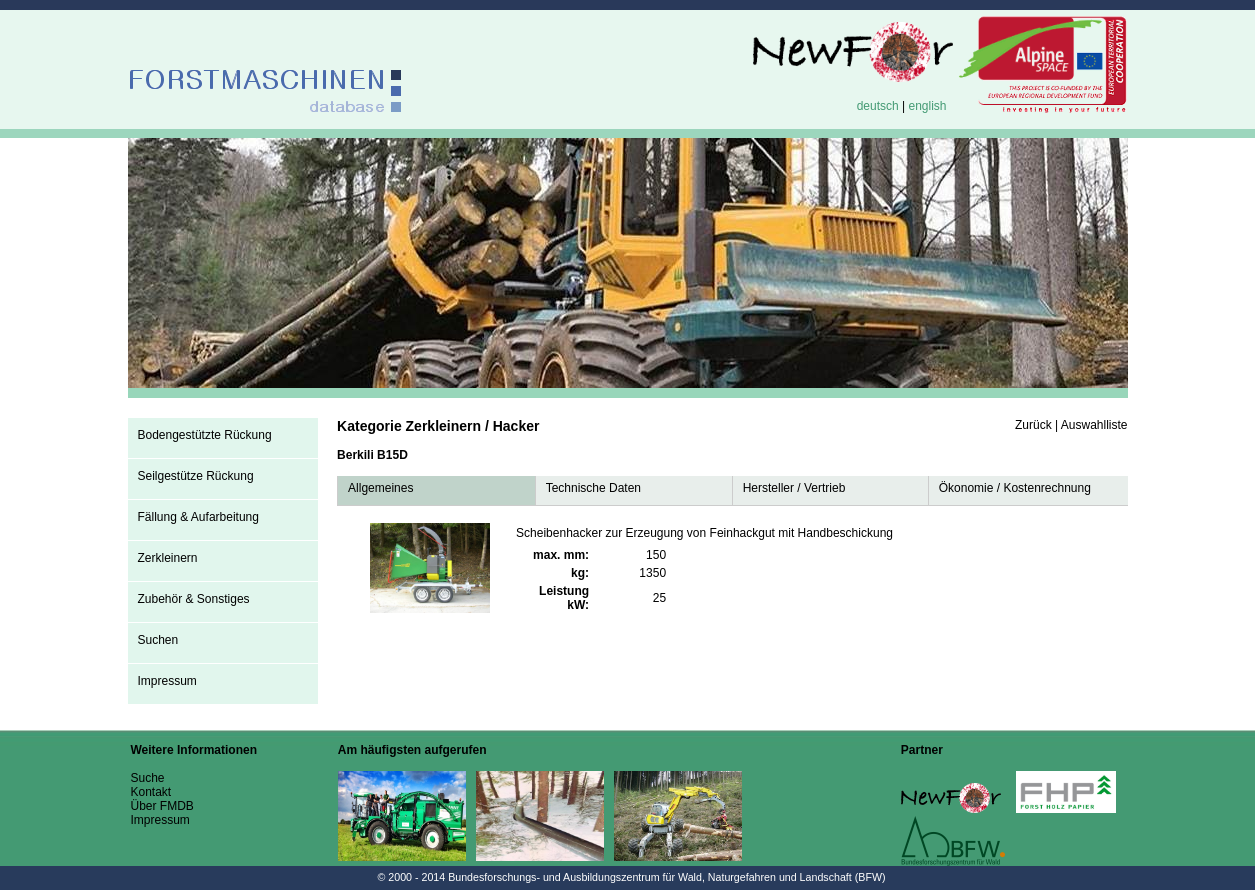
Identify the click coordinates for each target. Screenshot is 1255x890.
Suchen (158, 640)
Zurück (1033, 425)
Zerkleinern (168, 558)
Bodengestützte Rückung (205, 435)
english (927, 106)
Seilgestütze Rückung (196, 476)
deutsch (878, 106)
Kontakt (151, 792)
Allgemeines (380, 488)
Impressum (167, 681)
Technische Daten (593, 488)
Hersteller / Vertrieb (794, 488)
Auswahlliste (1094, 425)
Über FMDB (162, 806)
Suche (148, 778)
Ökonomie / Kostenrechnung (1015, 488)
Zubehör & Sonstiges (194, 599)
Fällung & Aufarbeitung (198, 517)
